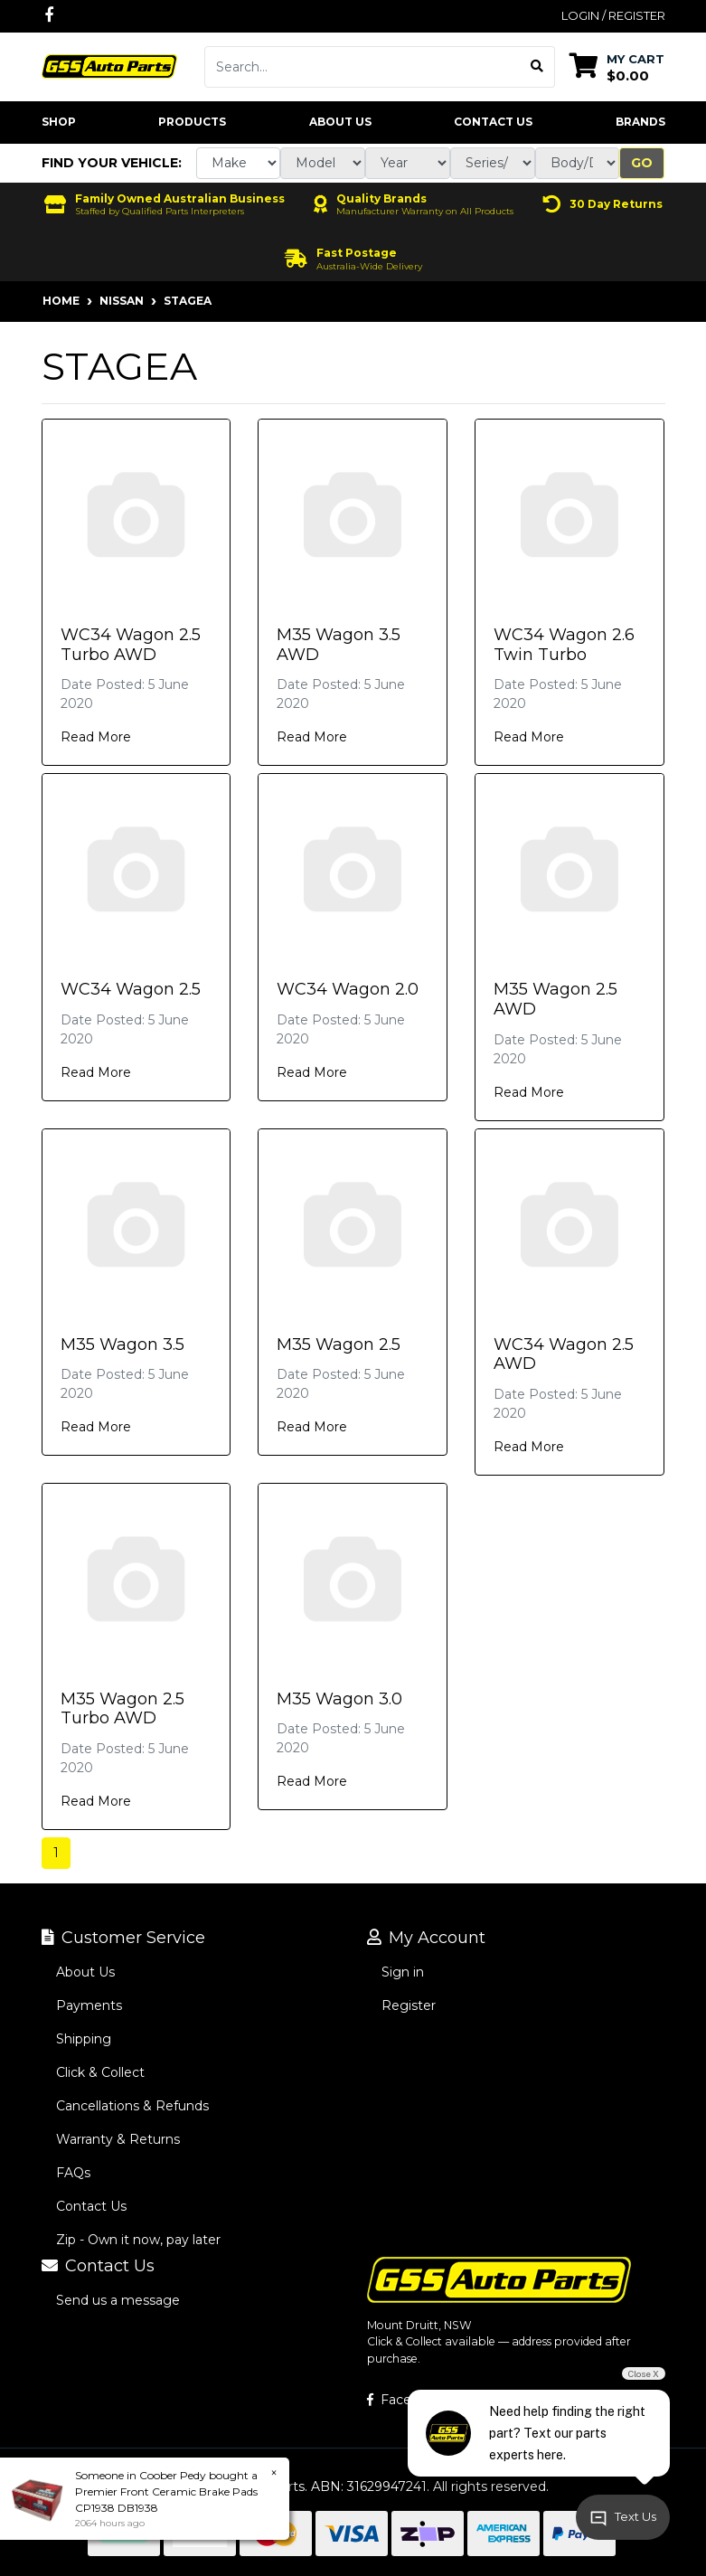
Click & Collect (100, 2072)
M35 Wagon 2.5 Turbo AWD (122, 1709)
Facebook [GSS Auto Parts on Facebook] (405, 2400)
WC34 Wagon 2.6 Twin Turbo (564, 645)
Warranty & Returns (118, 2139)
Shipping (83, 2039)
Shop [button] (59, 121)
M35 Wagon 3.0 (339, 1699)
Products (192, 121)
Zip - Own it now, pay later (138, 2240)
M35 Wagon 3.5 (122, 1344)
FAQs (73, 2173)
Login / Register (613, 15)
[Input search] (362, 67)
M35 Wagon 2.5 (338, 1344)
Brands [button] (640, 121)
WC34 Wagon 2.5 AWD (564, 1354)
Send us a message (118, 2300)
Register (408, 2005)
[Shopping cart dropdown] (617, 66)
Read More (96, 737)
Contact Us (493, 121)
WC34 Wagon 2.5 (131, 989)
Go (642, 163)
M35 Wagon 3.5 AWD (338, 645)
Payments (89, 2005)
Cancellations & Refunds (132, 2106)
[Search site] (537, 67)
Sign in (402, 1972)
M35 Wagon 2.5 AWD (555, 999)
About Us (340, 121)
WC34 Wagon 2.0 (348, 989)
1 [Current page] (56, 1853)
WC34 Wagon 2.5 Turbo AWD (131, 645)
